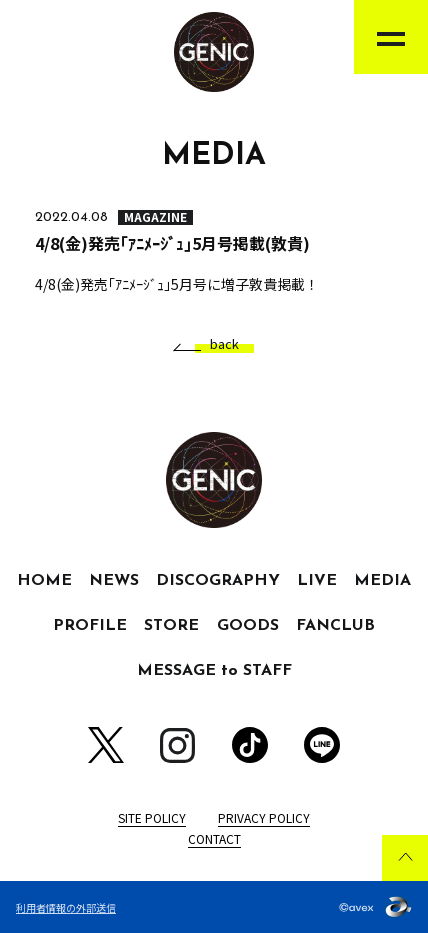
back (217, 344)
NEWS (114, 581)
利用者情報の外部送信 (66, 907)
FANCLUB (335, 626)
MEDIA (382, 581)
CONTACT (214, 838)
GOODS (248, 626)
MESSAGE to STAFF (214, 671)
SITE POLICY (152, 817)
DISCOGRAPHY (218, 581)
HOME (44, 581)
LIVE (317, 581)
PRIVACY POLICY (264, 817)
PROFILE (90, 626)
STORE (171, 626)
